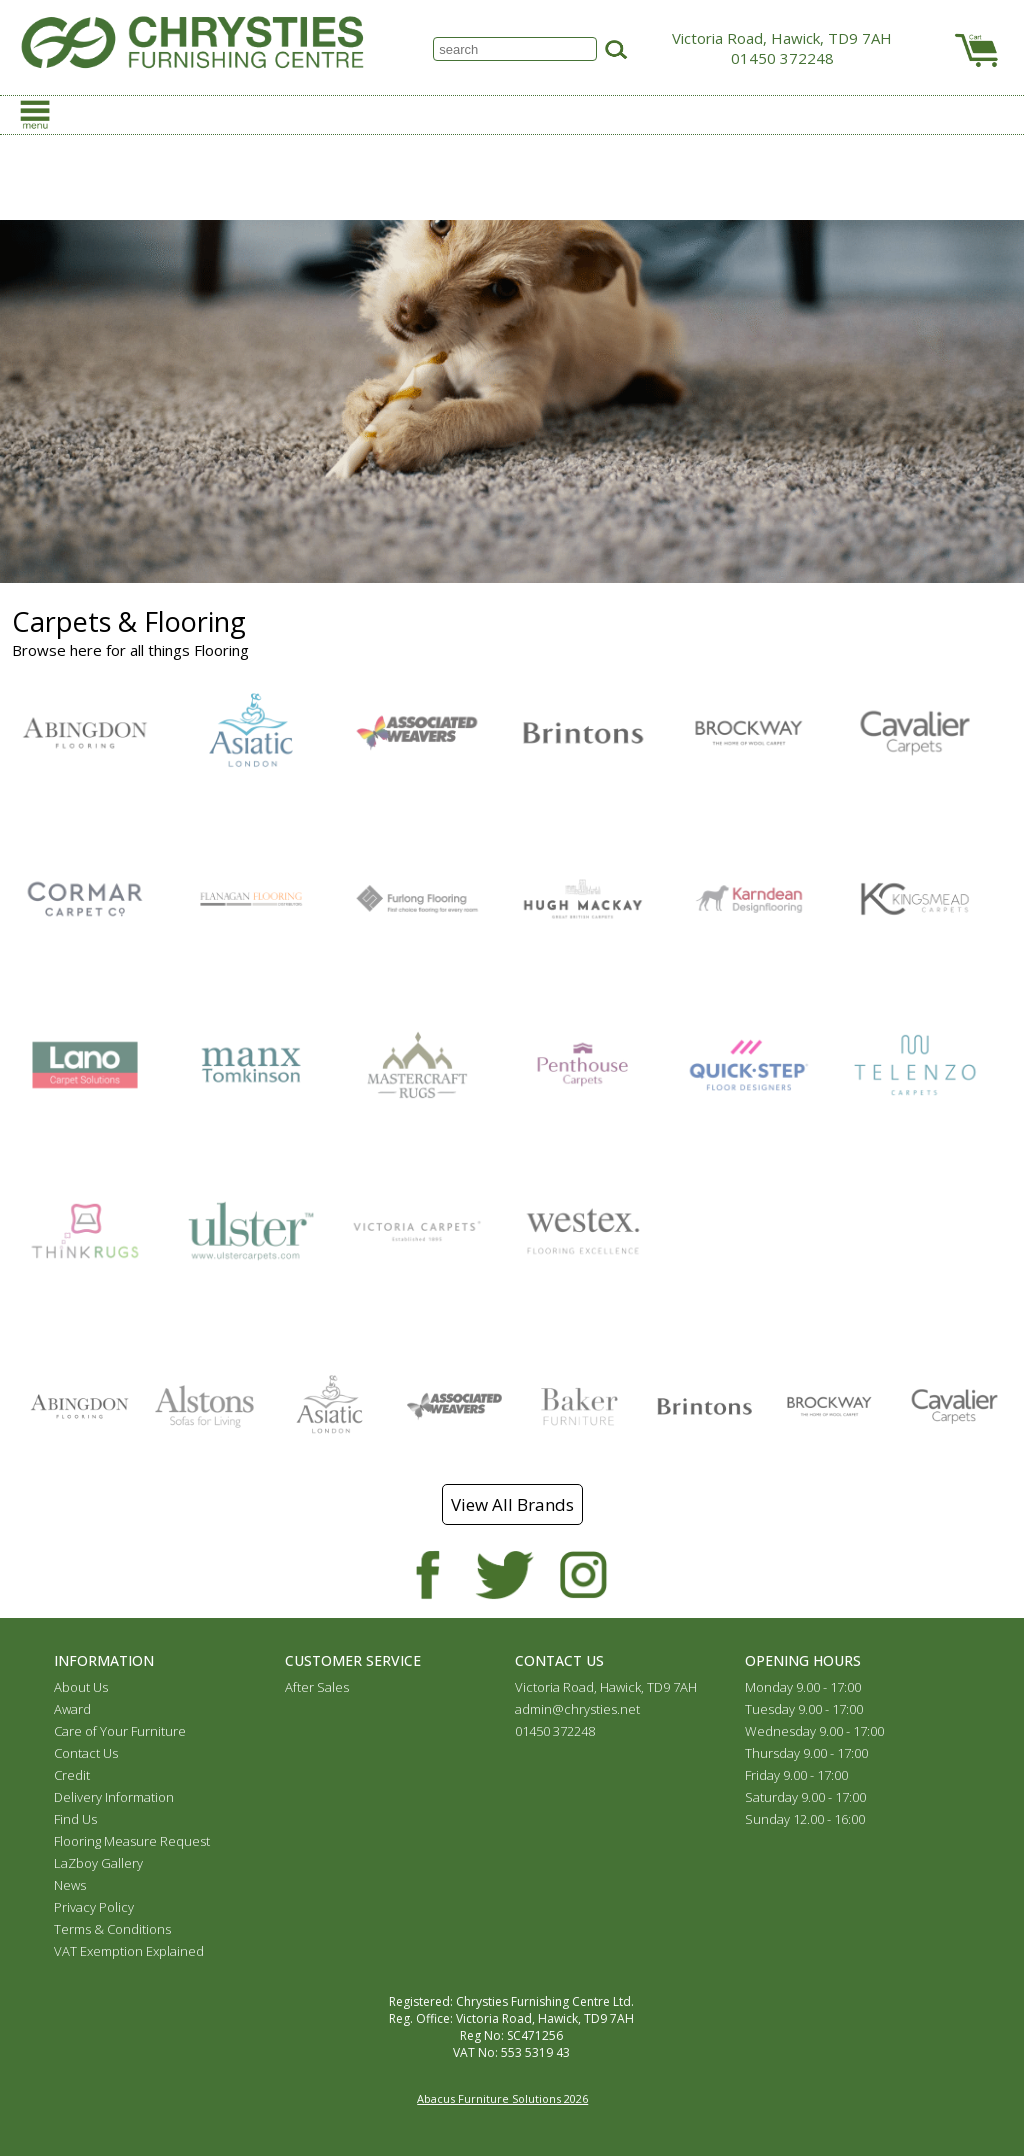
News (70, 1885)
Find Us (75, 1819)
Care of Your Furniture (120, 1731)
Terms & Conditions (112, 1929)
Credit (72, 1775)
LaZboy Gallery (98, 1863)
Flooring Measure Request (132, 1841)
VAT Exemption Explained (129, 1951)
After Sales (317, 1687)
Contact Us (86, 1753)
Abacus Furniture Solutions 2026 (502, 2098)
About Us (81, 1687)
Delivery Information (114, 1797)
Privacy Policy (94, 1907)
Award (72, 1709)
